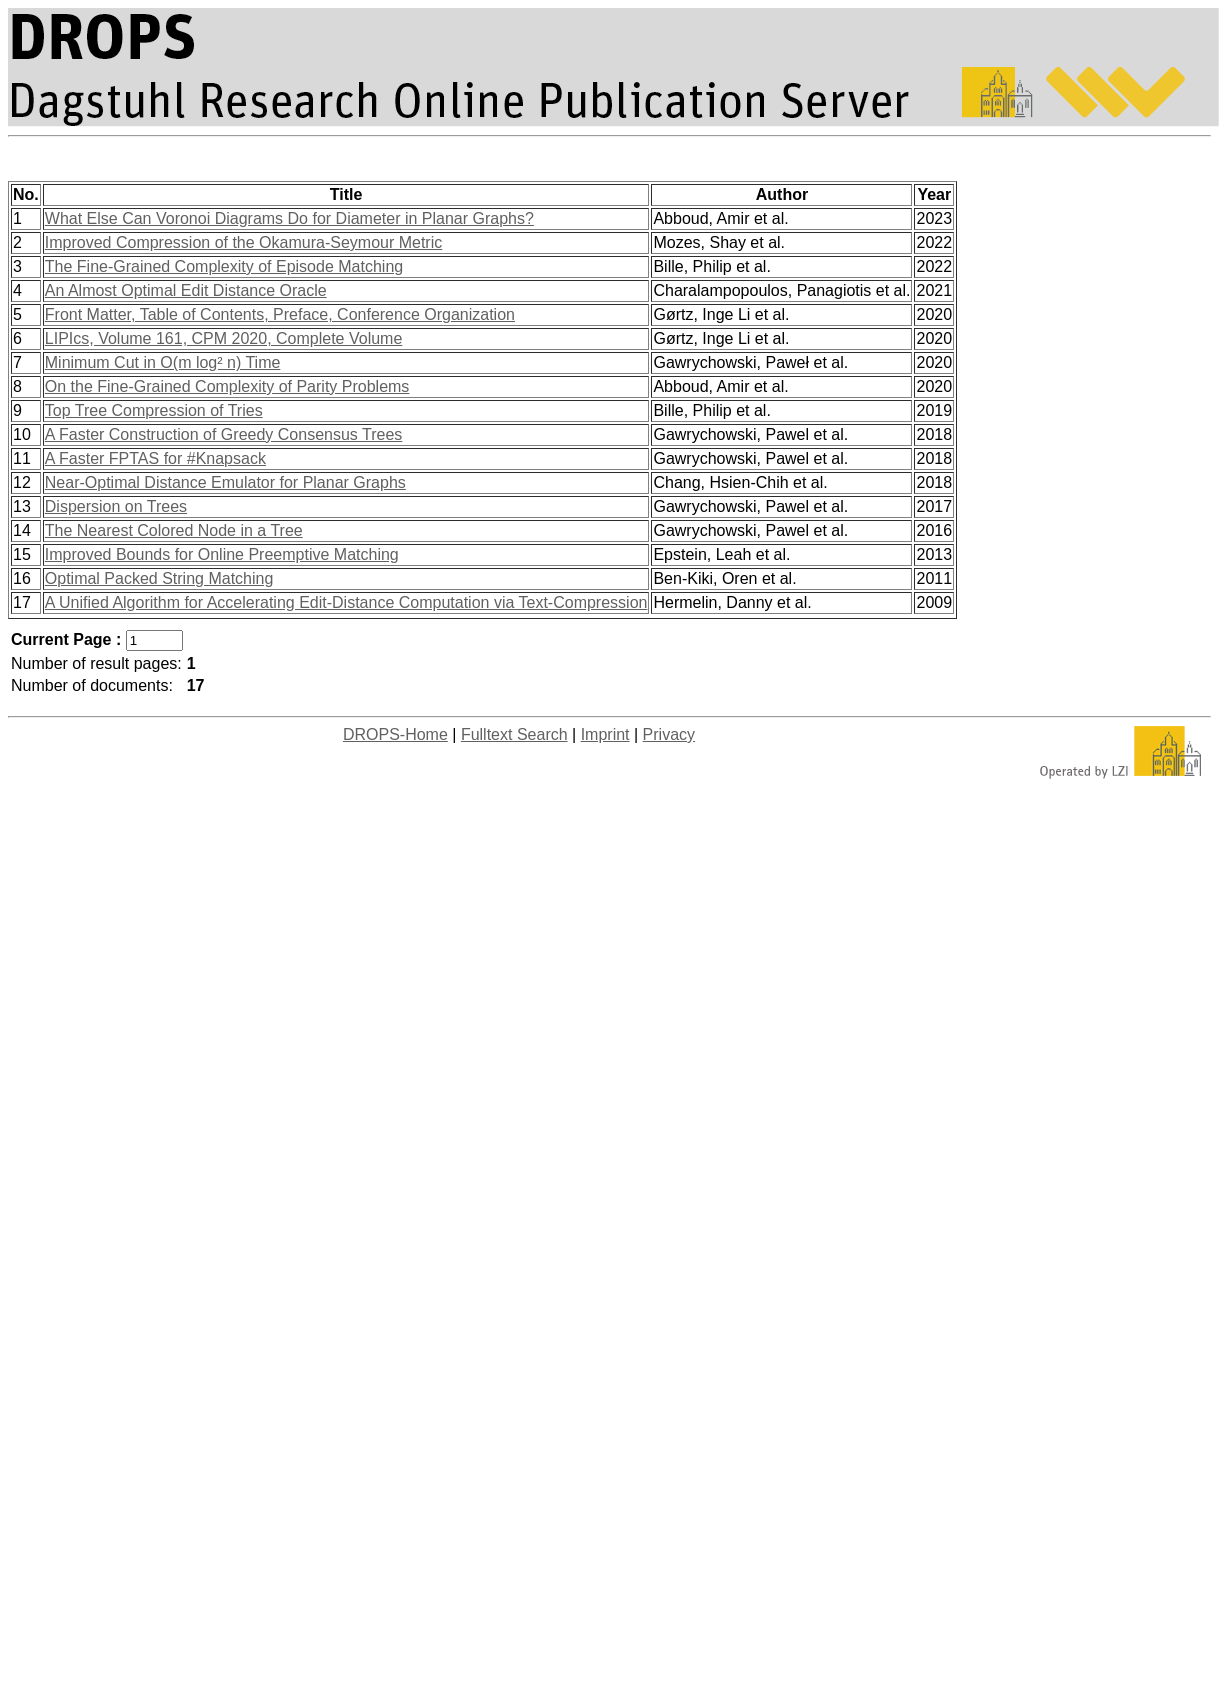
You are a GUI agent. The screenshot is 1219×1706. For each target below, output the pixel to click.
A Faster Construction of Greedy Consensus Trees (224, 434)
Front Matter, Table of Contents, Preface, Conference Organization (280, 314)
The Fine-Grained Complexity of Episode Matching (224, 266)
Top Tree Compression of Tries (154, 410)
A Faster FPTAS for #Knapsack (155, 458)
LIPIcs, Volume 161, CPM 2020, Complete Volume (224, 338)
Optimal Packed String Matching (159, 578)
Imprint (605, 734)
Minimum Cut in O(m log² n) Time (163, 362)
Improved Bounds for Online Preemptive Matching (222, 554)
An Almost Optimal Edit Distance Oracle (186, 290)
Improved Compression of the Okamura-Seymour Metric (243, 242)
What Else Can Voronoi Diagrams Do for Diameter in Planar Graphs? (289, 218)
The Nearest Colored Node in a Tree (174, 530)
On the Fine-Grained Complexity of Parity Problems (227, 386)
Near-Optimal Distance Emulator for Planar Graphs (225, 482)
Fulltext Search (514, 734)
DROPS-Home (395, 734)
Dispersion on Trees (116, 506)
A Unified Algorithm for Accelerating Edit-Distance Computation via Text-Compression (346, 602)
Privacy (669, 734)
